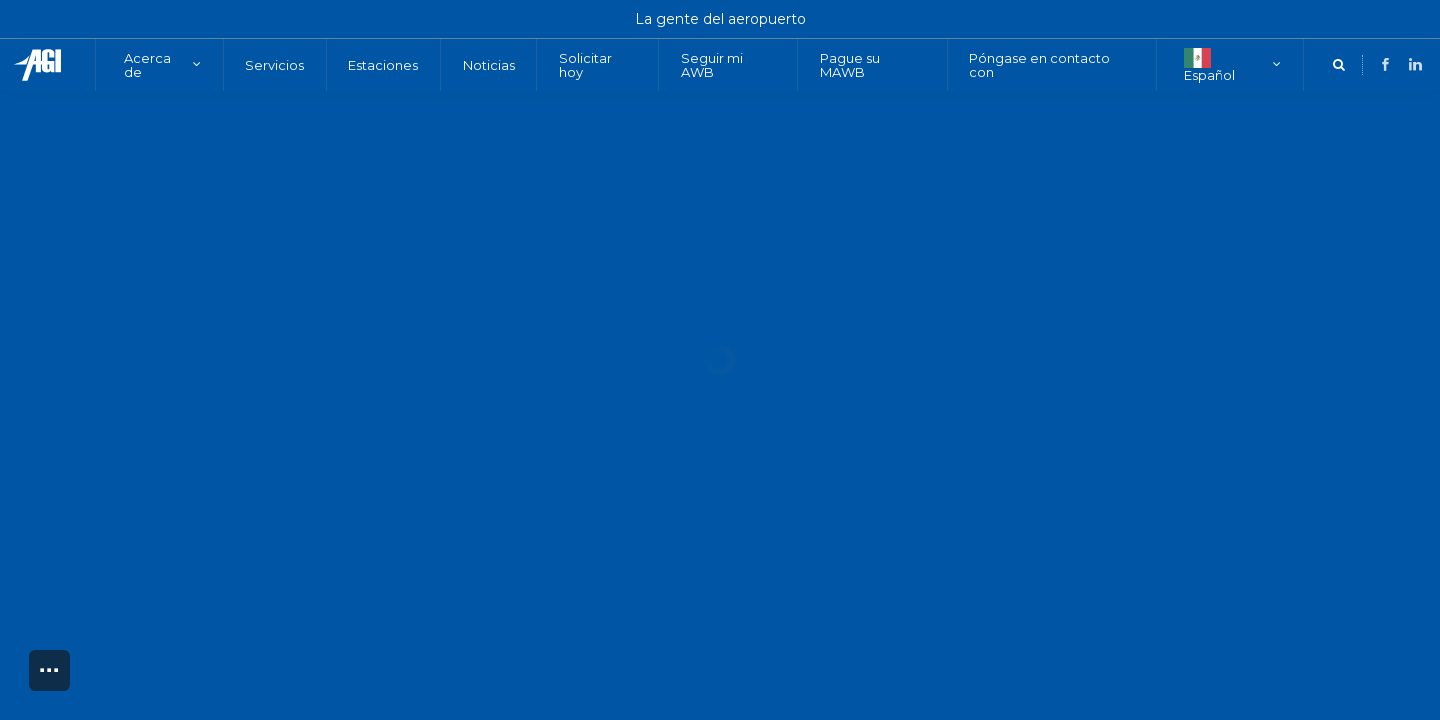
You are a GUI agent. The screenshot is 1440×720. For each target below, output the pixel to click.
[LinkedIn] (1365, 64)
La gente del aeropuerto (720, 19)
